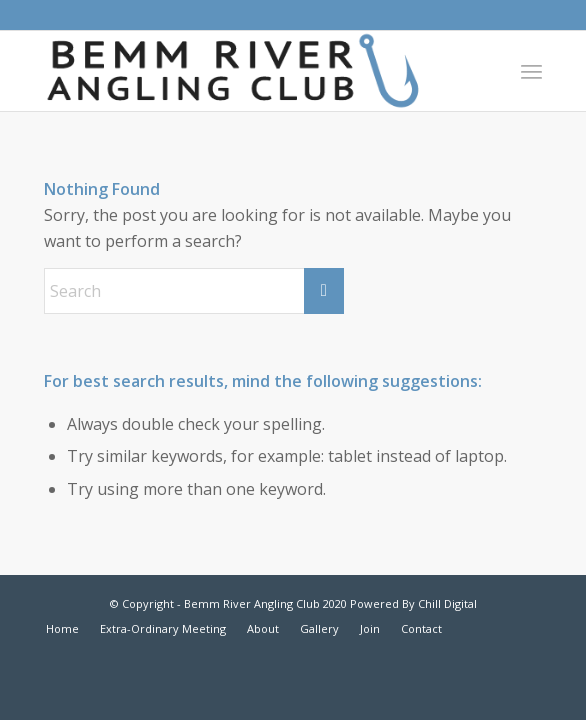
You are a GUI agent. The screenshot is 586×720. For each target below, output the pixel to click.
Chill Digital (446, 603)
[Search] (194, 291)
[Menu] (531, 71)
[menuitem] (531, 71)
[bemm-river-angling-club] (243, 71)
